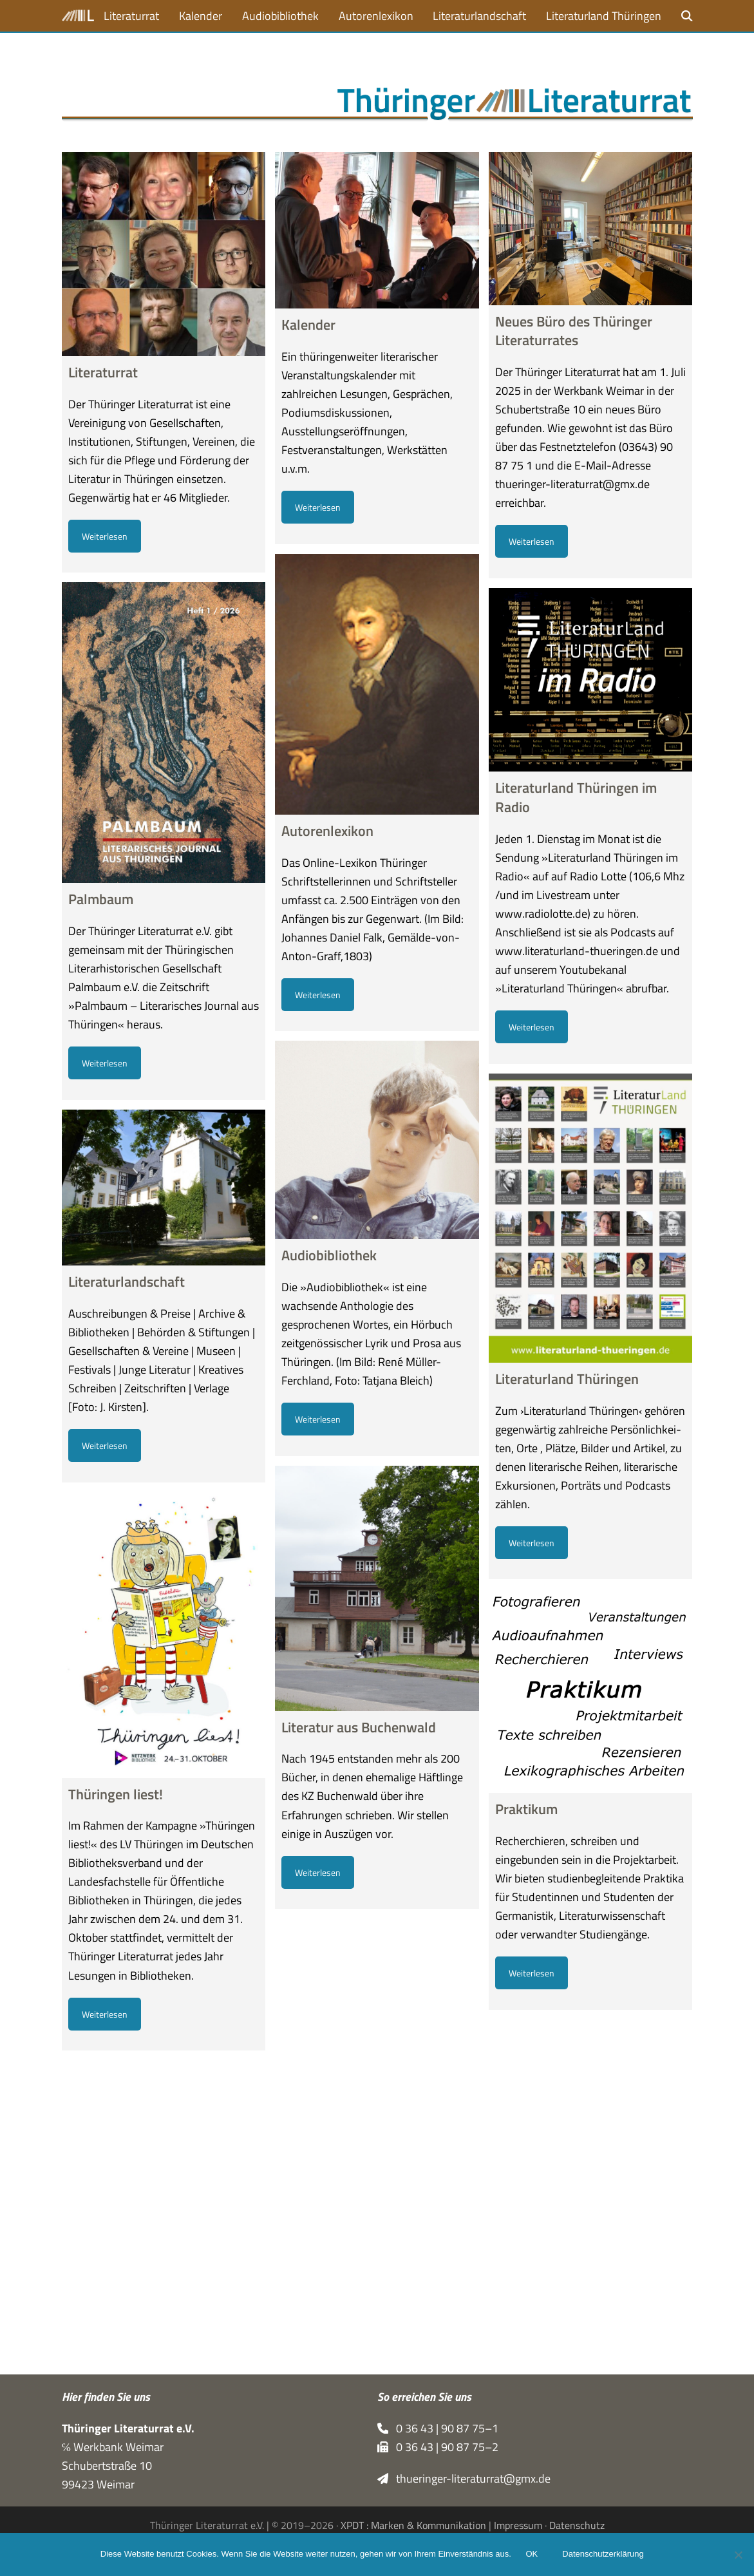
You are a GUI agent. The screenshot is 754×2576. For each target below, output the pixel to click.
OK (533, 2555)
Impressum (518, 2525)
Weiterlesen (104, 536)
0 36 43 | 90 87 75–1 (438, 2428)
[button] (687, 16)
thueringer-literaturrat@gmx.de (464, 2478)
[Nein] (737, 2554)
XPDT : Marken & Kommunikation (413, 2525)
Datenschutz (577, 2525)
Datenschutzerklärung (604, 2555)
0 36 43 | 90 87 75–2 (438, 2447)
